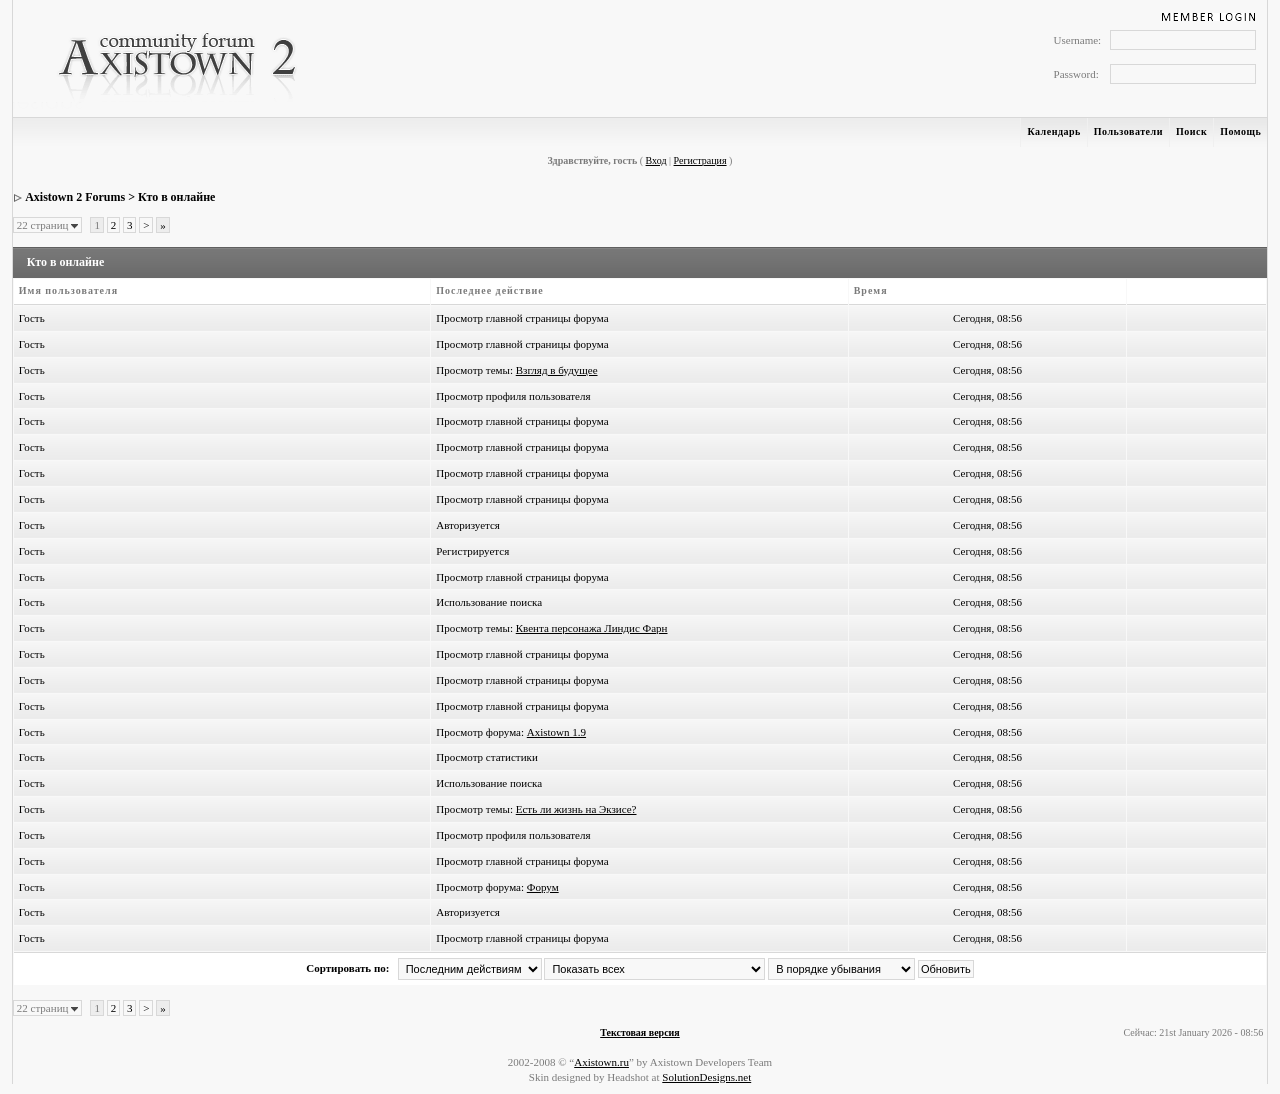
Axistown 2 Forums (75, 197)
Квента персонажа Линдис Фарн (592, 628)
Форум (543, 887)
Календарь (1053, 131)
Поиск (1191, 131)
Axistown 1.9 (556, 732)
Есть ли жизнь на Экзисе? (576, 809)
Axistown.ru (601, 1062)
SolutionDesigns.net (706, 1077)
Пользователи (1128, 131)
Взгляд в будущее (557, 370)
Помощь (1240, 131)
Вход (656, 160)
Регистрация (700, 160)
